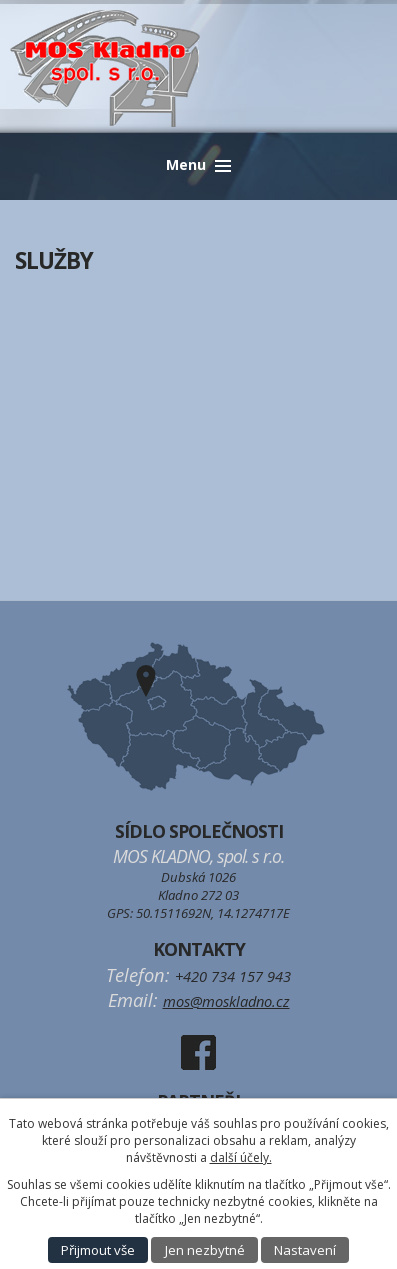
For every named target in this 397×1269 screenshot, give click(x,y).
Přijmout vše (98, 1250)
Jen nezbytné (205, 1250)
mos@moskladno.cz (226, 1001)
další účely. (241, 1157)
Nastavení (305, 1250)
